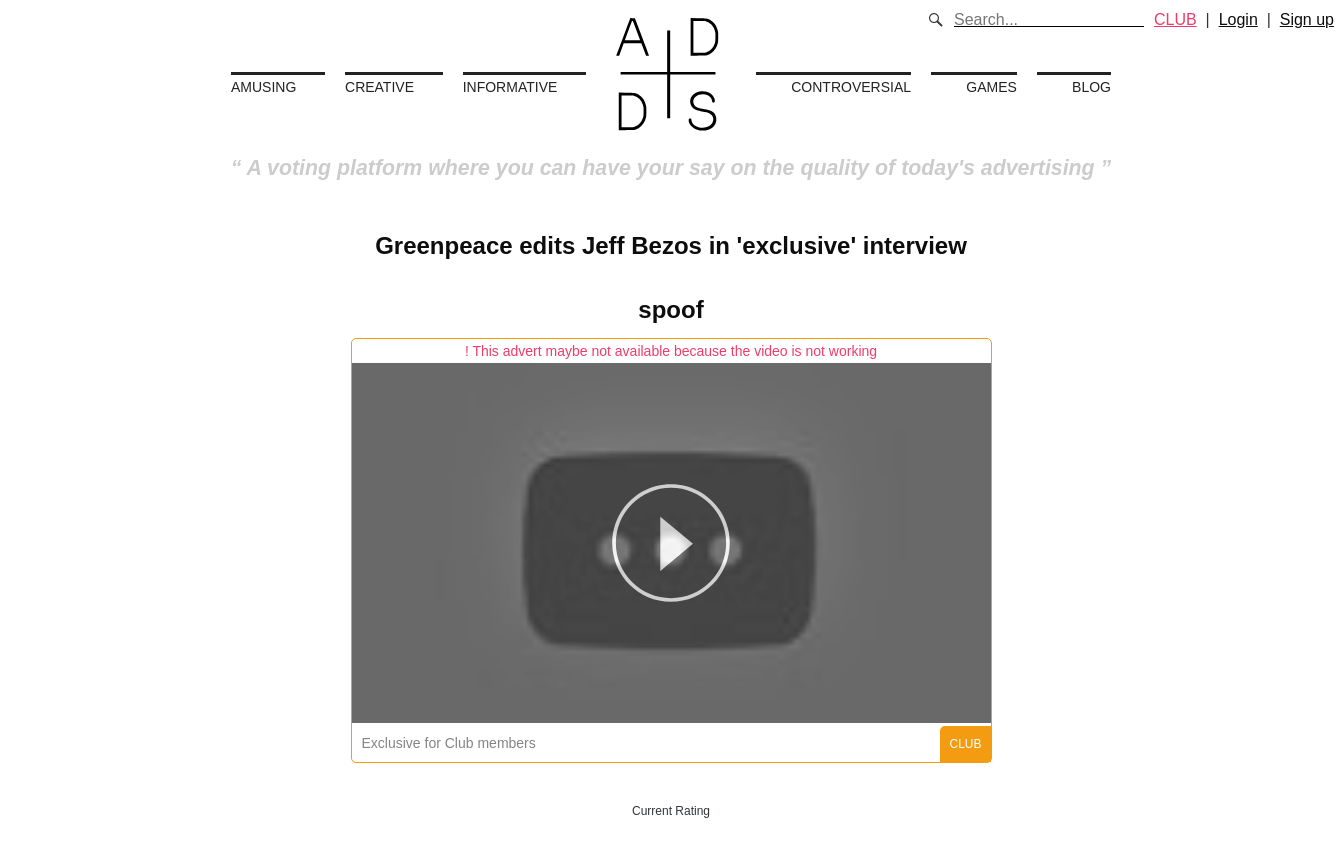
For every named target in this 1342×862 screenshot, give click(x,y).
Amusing (263, 87)
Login (1238, 19)
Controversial (851, 87)
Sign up (1307, 19)
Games (991, 87)
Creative (379, 87)
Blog (1091, 87)
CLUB (1175, 19)
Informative (510, 87)
